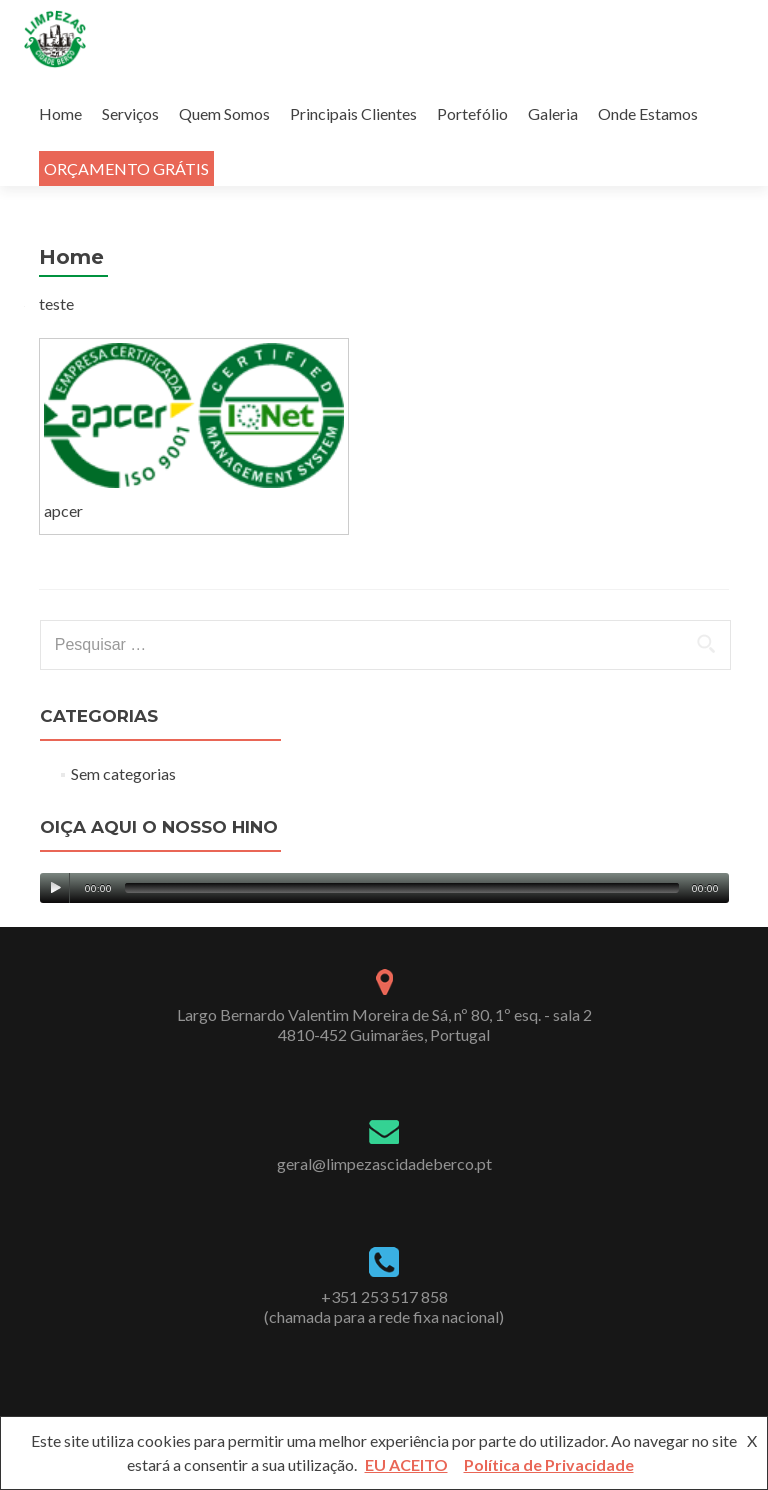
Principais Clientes (353, 113)
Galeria (553, 113)
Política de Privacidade (549, 1464)
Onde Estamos (648, 113)
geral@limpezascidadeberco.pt (384, 1163)
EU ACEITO (406, 1464)
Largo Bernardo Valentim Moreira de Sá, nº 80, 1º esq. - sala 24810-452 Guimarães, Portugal (384, 1024)
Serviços (130, 113)
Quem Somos (224, 113)
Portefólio (472, 113)
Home (60, 113)
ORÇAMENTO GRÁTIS (126, 168)
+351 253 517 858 (384, 1296)
